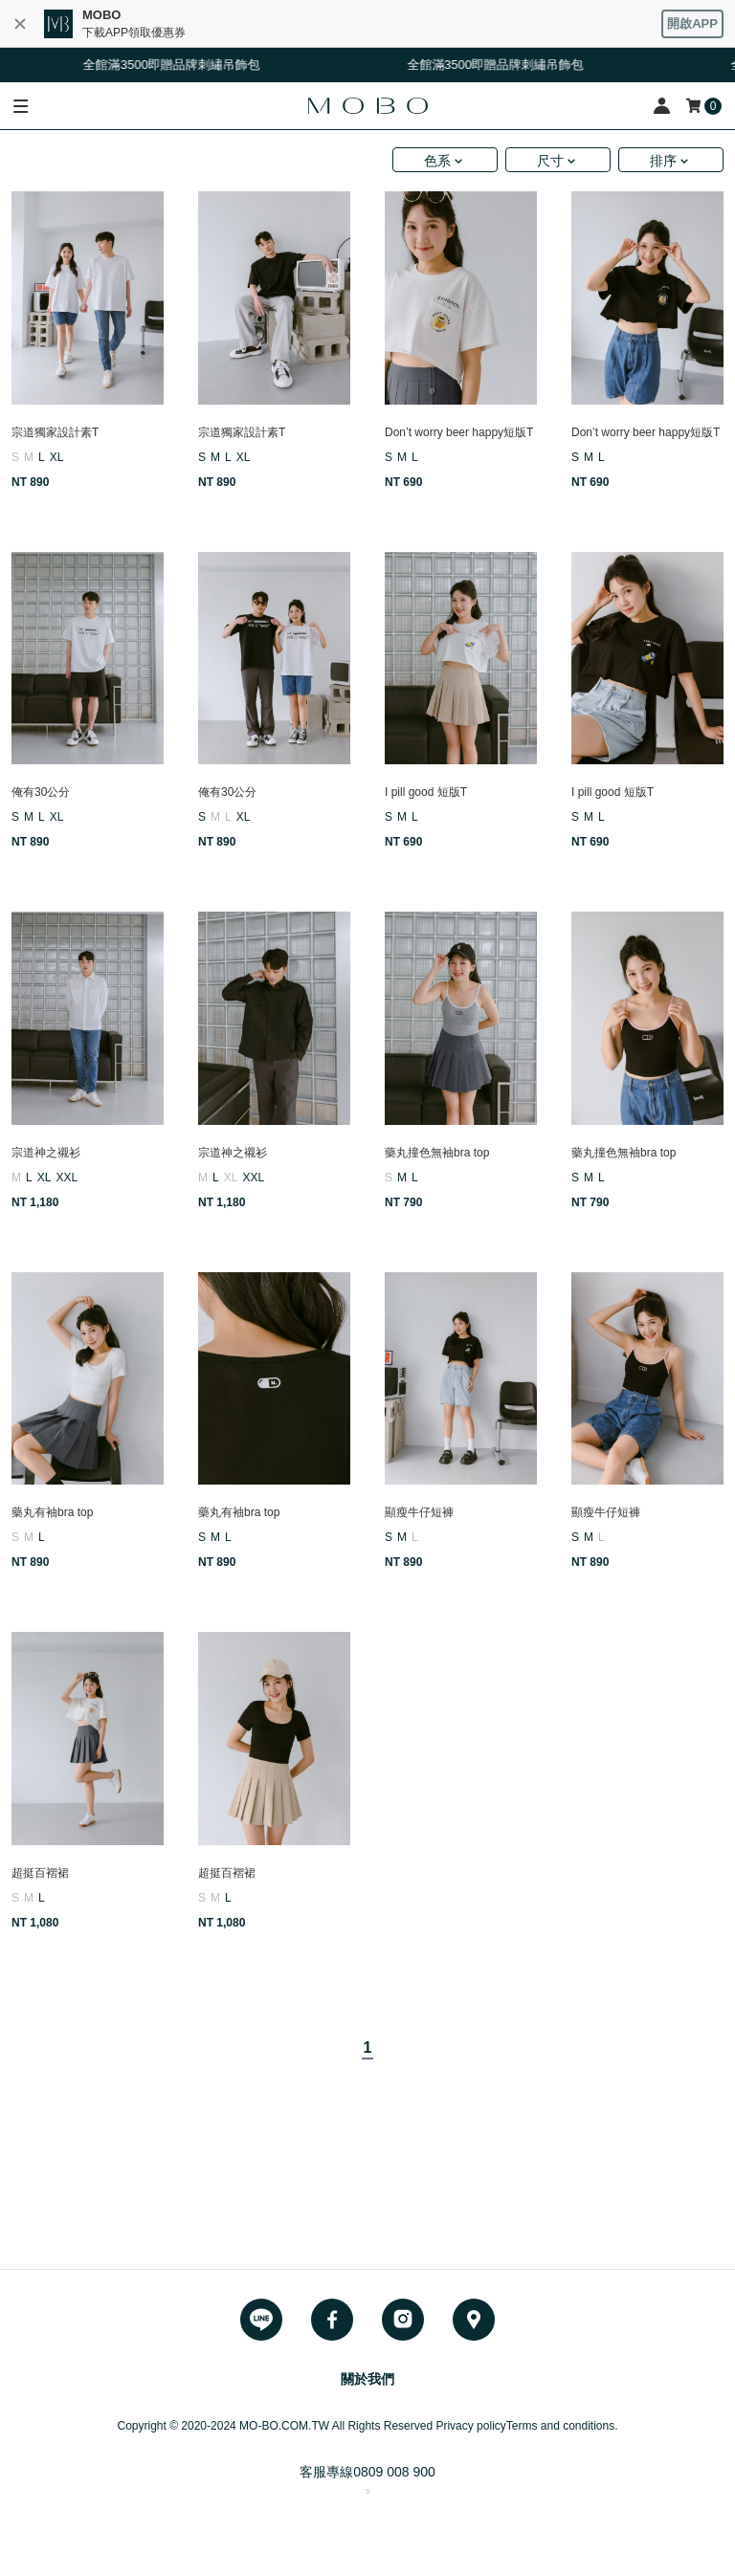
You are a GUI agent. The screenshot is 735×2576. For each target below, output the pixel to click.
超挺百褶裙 (40, 1873)
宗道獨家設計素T (55, 432)
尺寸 (550, 160)
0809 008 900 (394, 2471)
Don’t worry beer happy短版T (459, 432)
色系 (437, 160)
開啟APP (692, 23)
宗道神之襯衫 (45, 1152)
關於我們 (367, 2379)
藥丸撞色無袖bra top (437, 1152)
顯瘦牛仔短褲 (419, 1512)
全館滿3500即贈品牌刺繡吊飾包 (179, 64)
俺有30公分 (40, 792)
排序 (663, 160)
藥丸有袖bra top (52, 1512)
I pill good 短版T (426, 792)
